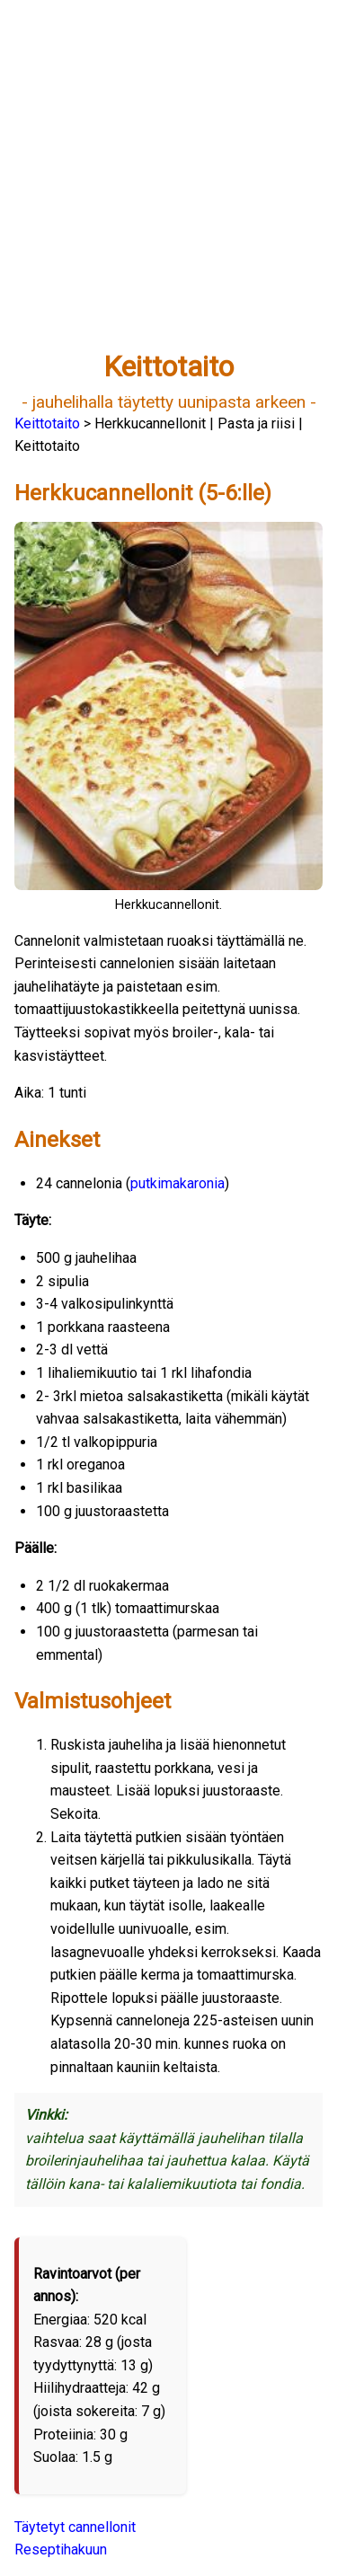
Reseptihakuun (60, 2549)
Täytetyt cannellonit (75, 2527)
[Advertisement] (168, 182)
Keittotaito (47, 423)
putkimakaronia (177, 1183)
